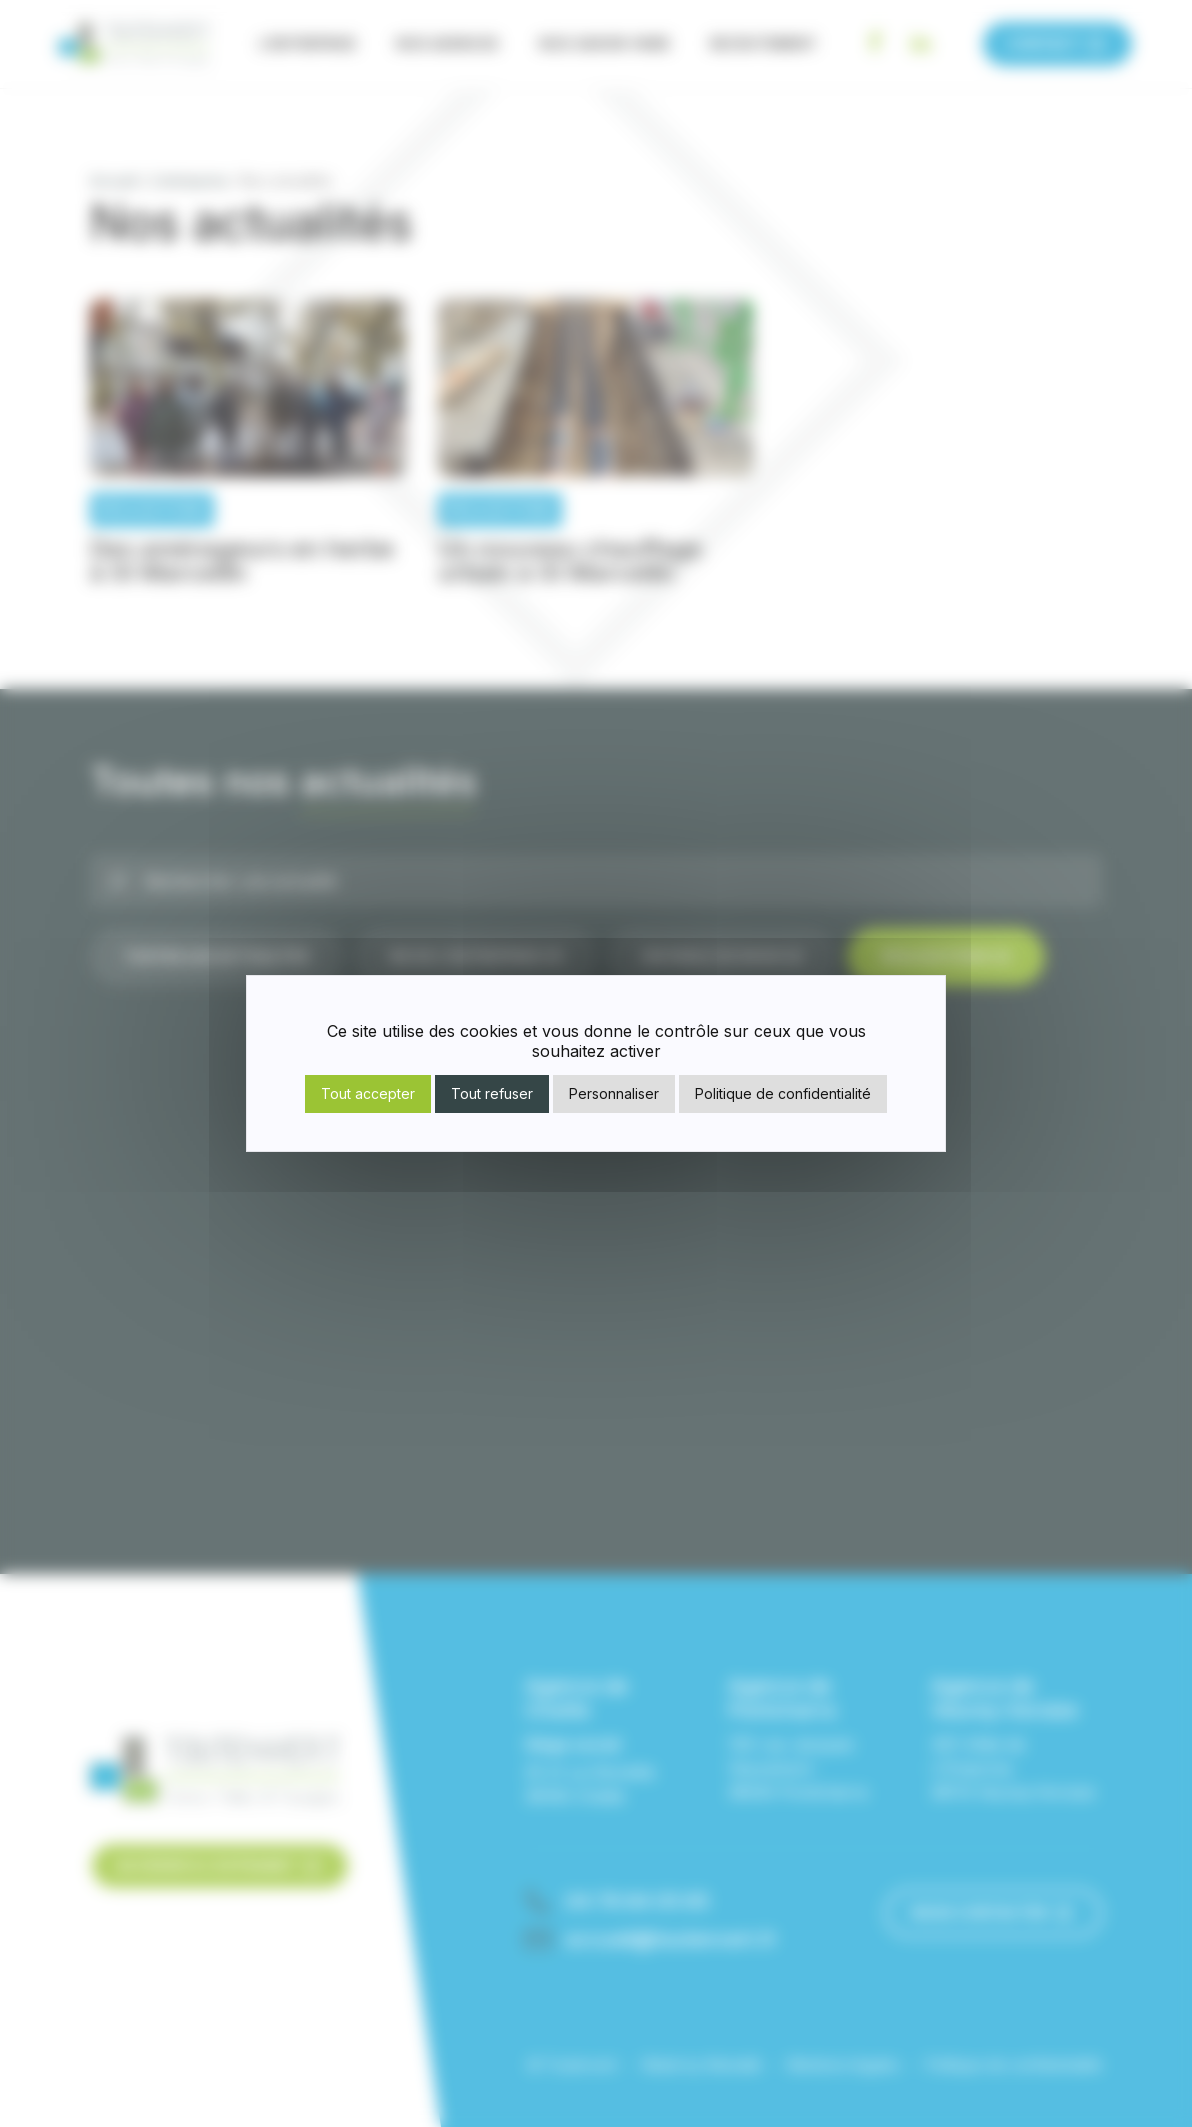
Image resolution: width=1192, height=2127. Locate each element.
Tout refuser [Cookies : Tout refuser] (492, 1093)
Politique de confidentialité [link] (783, 1093)
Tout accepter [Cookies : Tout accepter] (368, 1093)
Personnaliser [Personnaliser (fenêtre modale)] (614, 1093)
